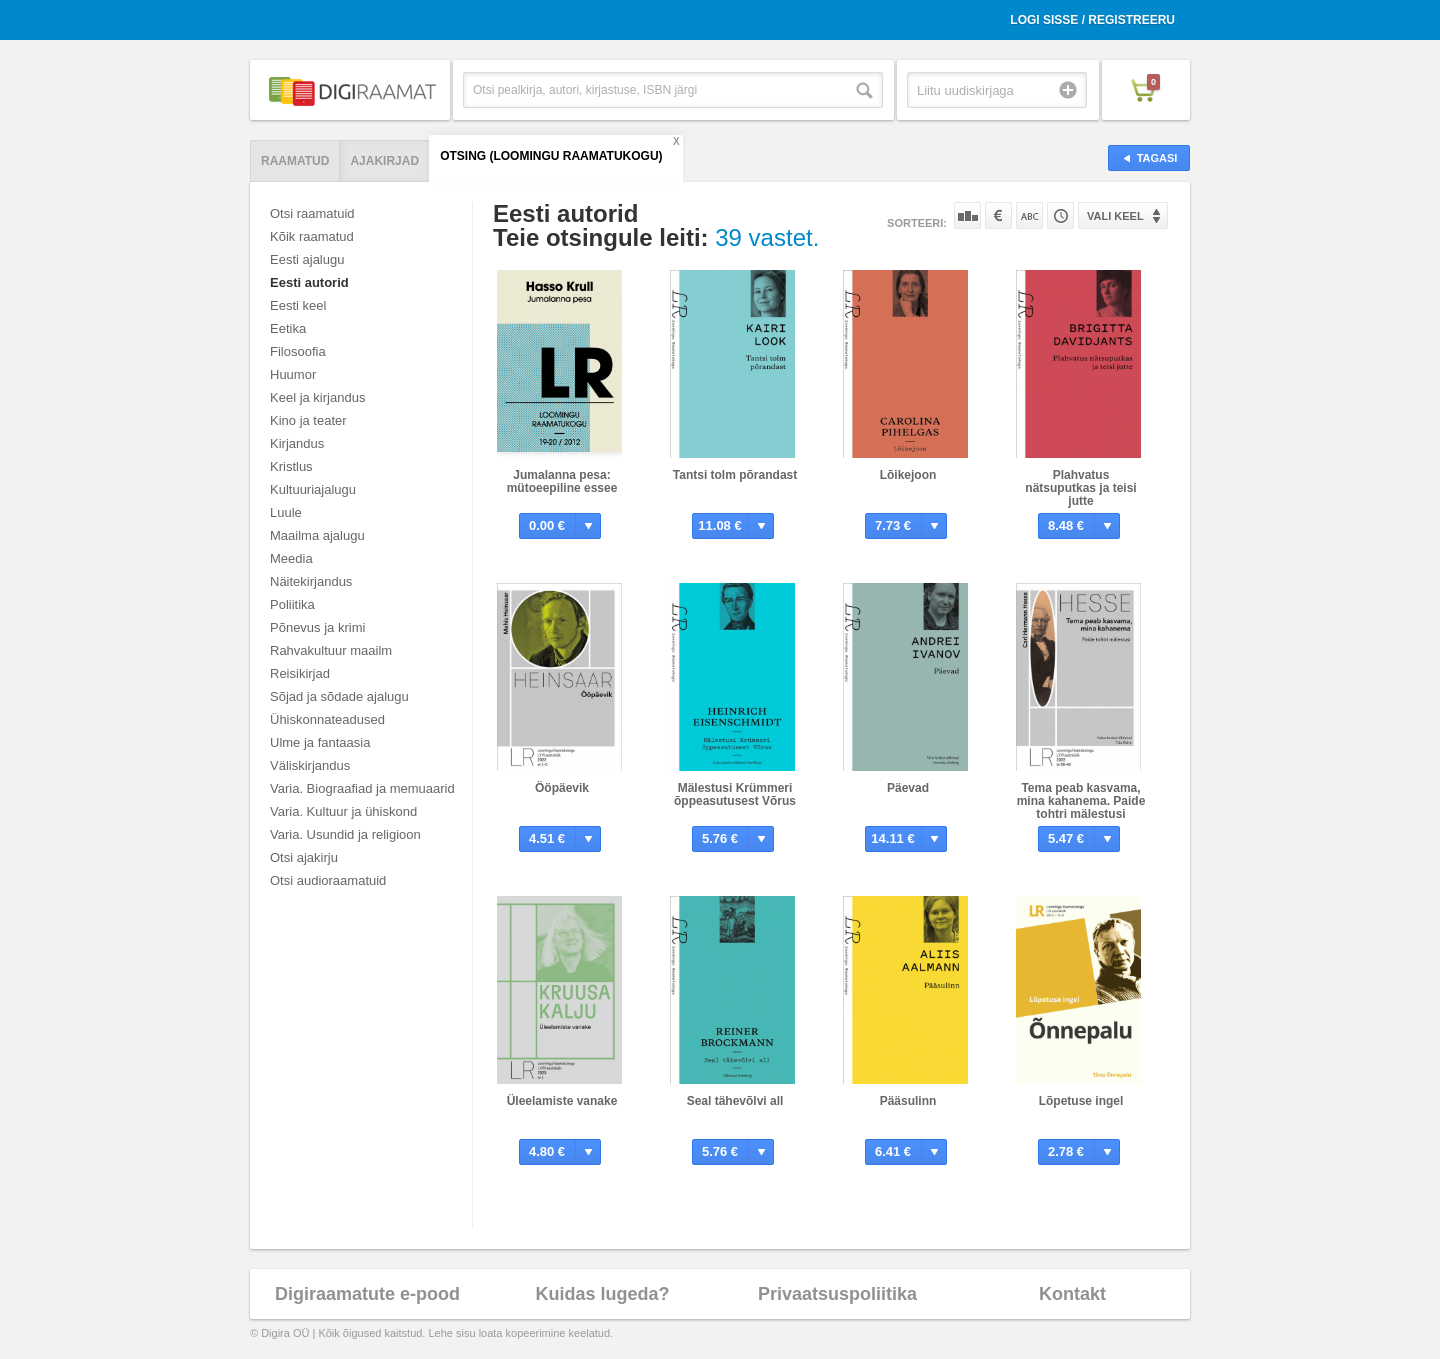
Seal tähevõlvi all (735, 1101)
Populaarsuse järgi (967, 215)
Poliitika (292, 604)
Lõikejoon (908, 475)
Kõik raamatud (312, 236)
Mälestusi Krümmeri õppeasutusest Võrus (735, 794)
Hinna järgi (998, 215)
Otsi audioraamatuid (328, 880)
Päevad (908, 788)
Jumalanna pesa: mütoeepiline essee (562, 481)
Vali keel (1115, 216)
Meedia (291, 558)
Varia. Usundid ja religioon (345, 834)
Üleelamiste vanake (562, 1101)
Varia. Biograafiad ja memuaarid (362, 788)
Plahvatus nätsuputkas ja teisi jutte (1080, 488)
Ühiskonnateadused (327, 719)
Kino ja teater (308, 420)
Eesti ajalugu (307, 259)
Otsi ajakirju (304, 857)
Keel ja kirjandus (317, 397)
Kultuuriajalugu (313, 489)
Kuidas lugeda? (602, 1294)
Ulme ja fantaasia (320, 742)
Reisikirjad (300, 673)
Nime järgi (1029, 215)
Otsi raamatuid (312, 213)
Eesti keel (298, 305)
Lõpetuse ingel (1081, 1101)
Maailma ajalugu (317, 535)
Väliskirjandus (310, 765)
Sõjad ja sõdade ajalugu (339, 696)
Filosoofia (298, 351)
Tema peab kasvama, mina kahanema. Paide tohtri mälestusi (1081, 801)
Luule (286, 512)
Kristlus (291, 466)
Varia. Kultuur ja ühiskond (343, 811)
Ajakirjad (384, 161)
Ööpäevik (562, 788)
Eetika (288, 328)
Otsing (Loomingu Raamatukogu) (551, 156)
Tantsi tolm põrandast (735, 475)
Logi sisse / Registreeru (1092, 20)
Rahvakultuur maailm (331, 650)
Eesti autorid (309, 282)
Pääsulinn (908, 1101)
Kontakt (1072, 1294)
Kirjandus (297, 443)
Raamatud (295, 161)
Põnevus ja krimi (317, 627)
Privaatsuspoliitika (837, 1294)
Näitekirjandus (311, 581)
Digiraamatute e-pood (367, 1294)
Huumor (293, 374)
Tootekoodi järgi (1060, 215)
